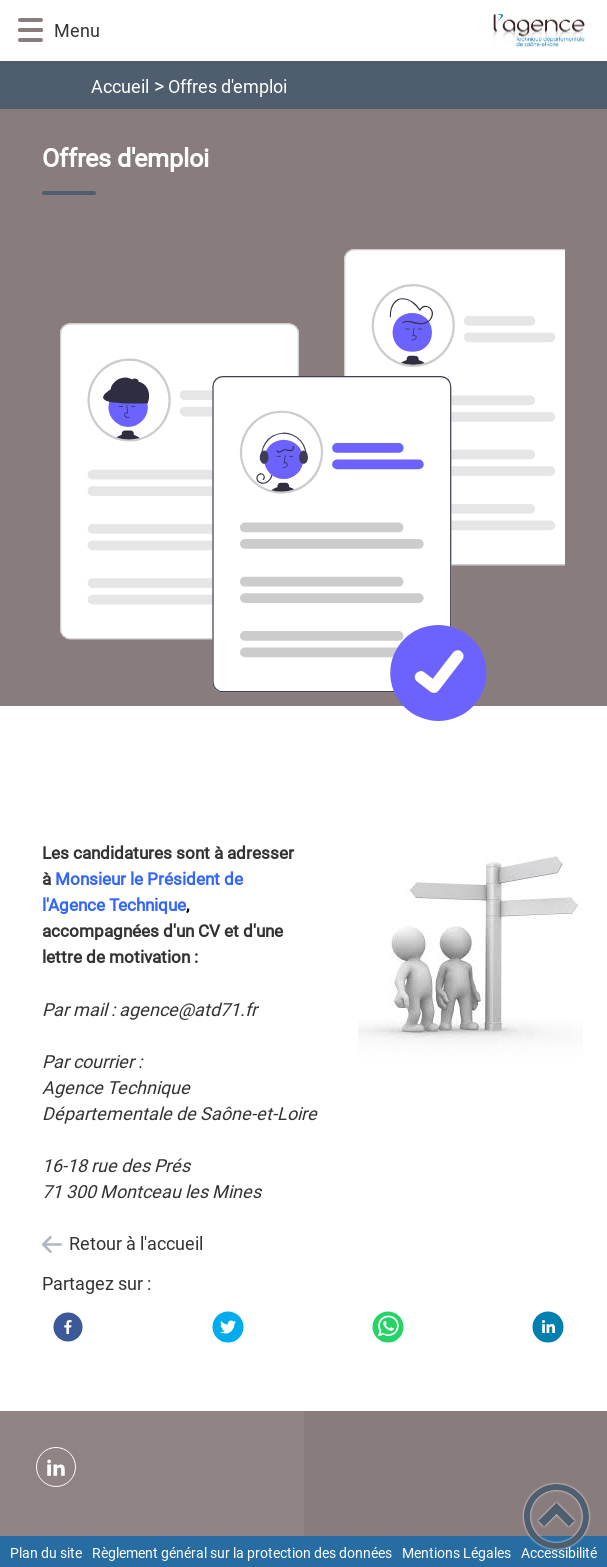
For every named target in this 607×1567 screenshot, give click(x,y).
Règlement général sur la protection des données (242, 1553)
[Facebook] (68, 1327)
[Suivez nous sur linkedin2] (56, 1467)
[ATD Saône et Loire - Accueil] (344, 30)
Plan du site (46, 1553)
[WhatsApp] (388, 1327)
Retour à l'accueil (136, 1243)
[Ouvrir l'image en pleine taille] (321, 486)
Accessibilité (559, 1553)
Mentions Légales (456, 1553)
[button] (30, 30)
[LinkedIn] (548, 1327)
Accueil (120, 86)
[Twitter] (228, 1327)
